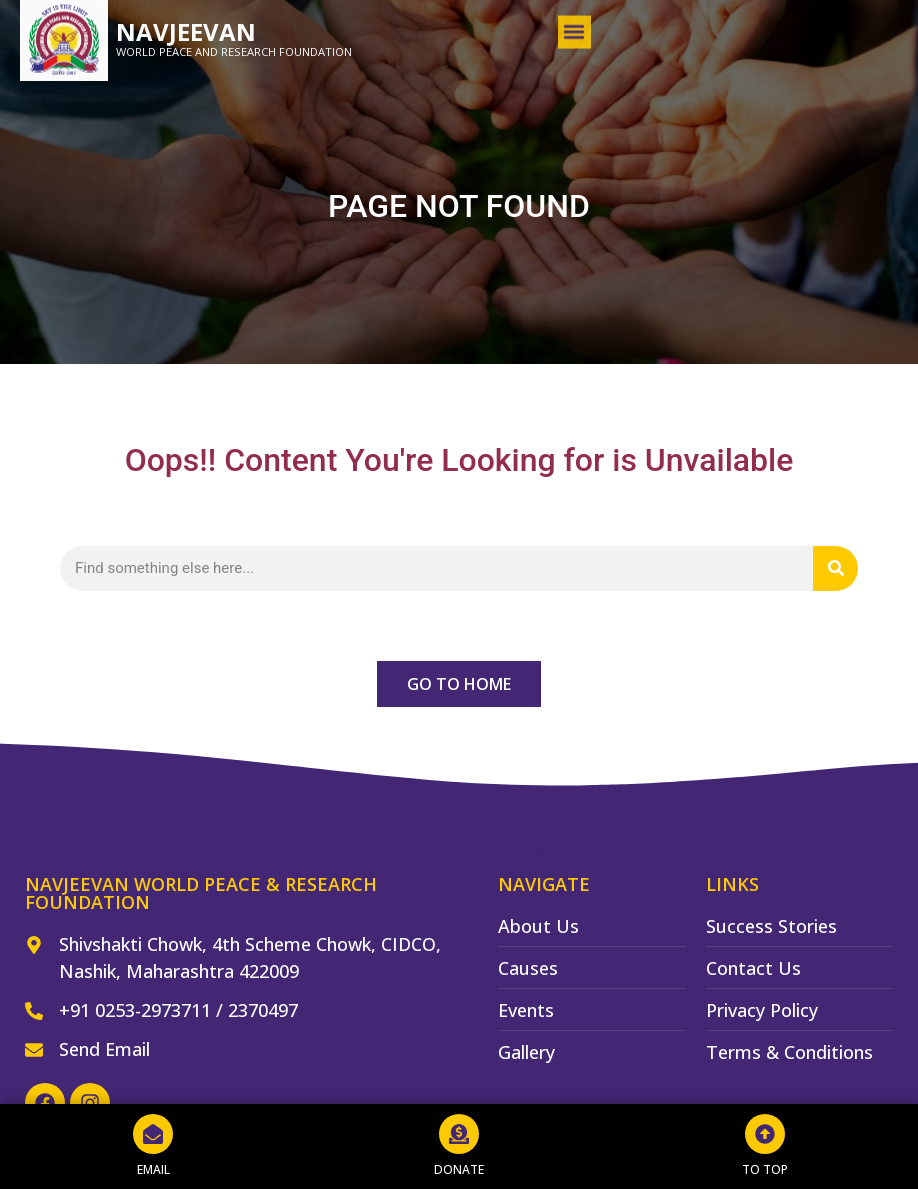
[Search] (835, 568)
